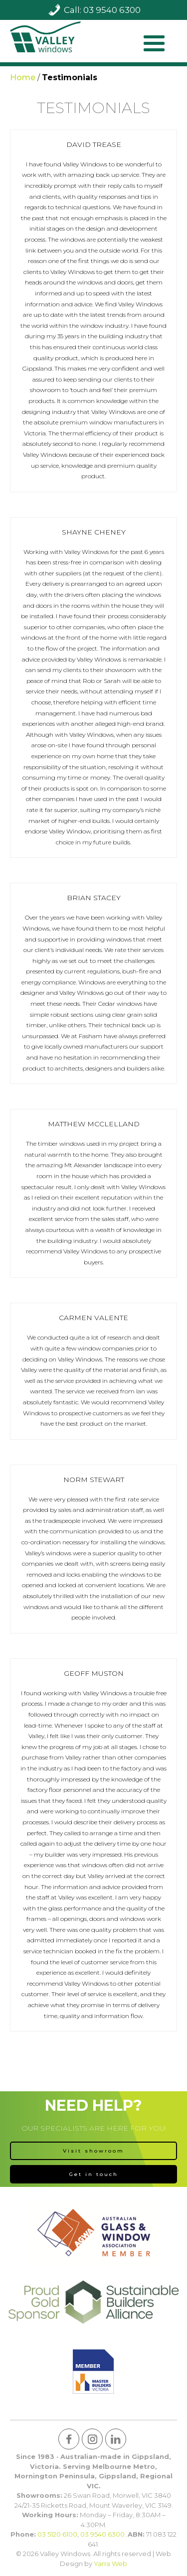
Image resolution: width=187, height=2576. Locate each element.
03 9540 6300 (102, 2534)
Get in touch (93, 2174)
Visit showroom (93, 2151)
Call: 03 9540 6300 (102, 10)
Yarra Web (110, 2564)
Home (22, 77)
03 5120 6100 (57, 2534)
